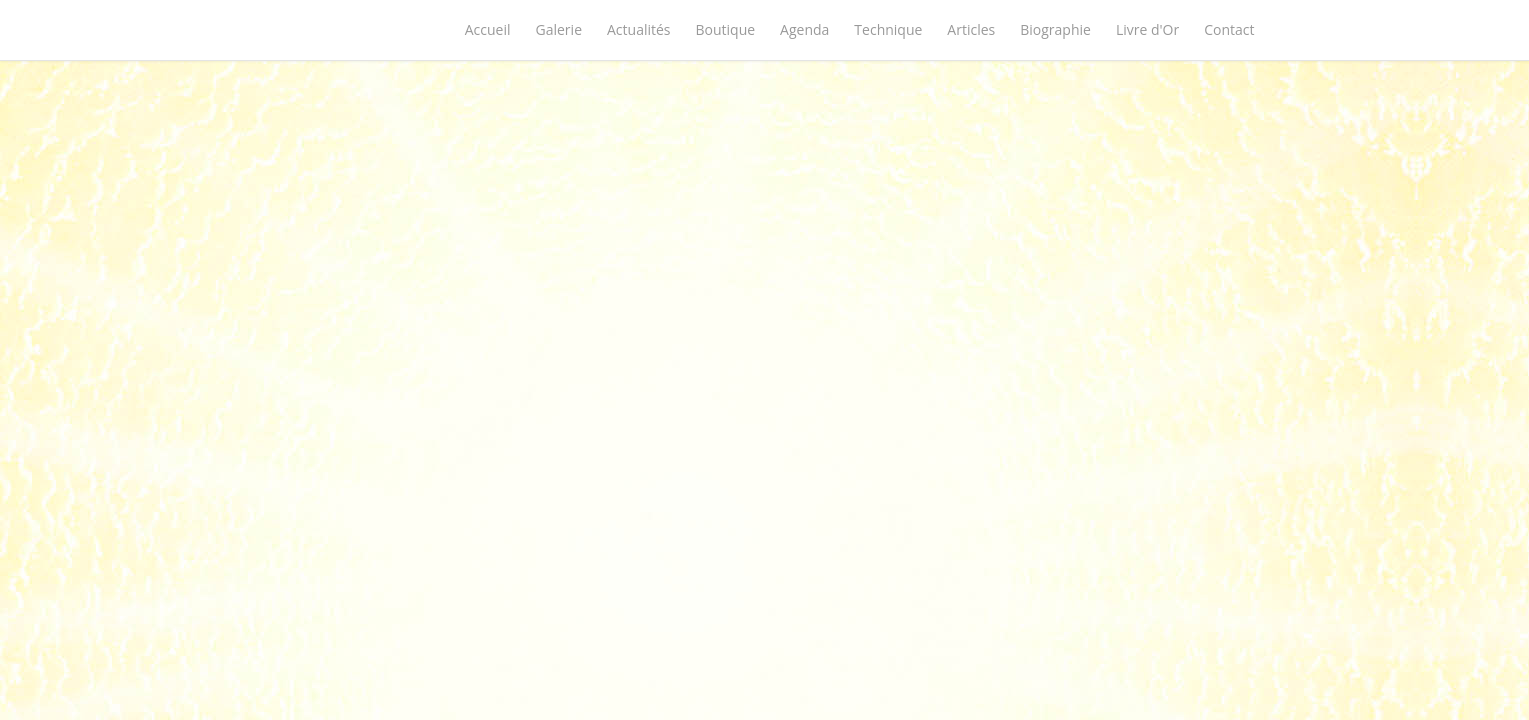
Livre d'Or (1147, 29)
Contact (1229, 29)
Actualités (639, 29)
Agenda (804, 29)
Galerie (559, 29)
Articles (971, 29)
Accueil (488, 29)
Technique (888, 29)
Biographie (1055, 29)
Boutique (726, 29)
